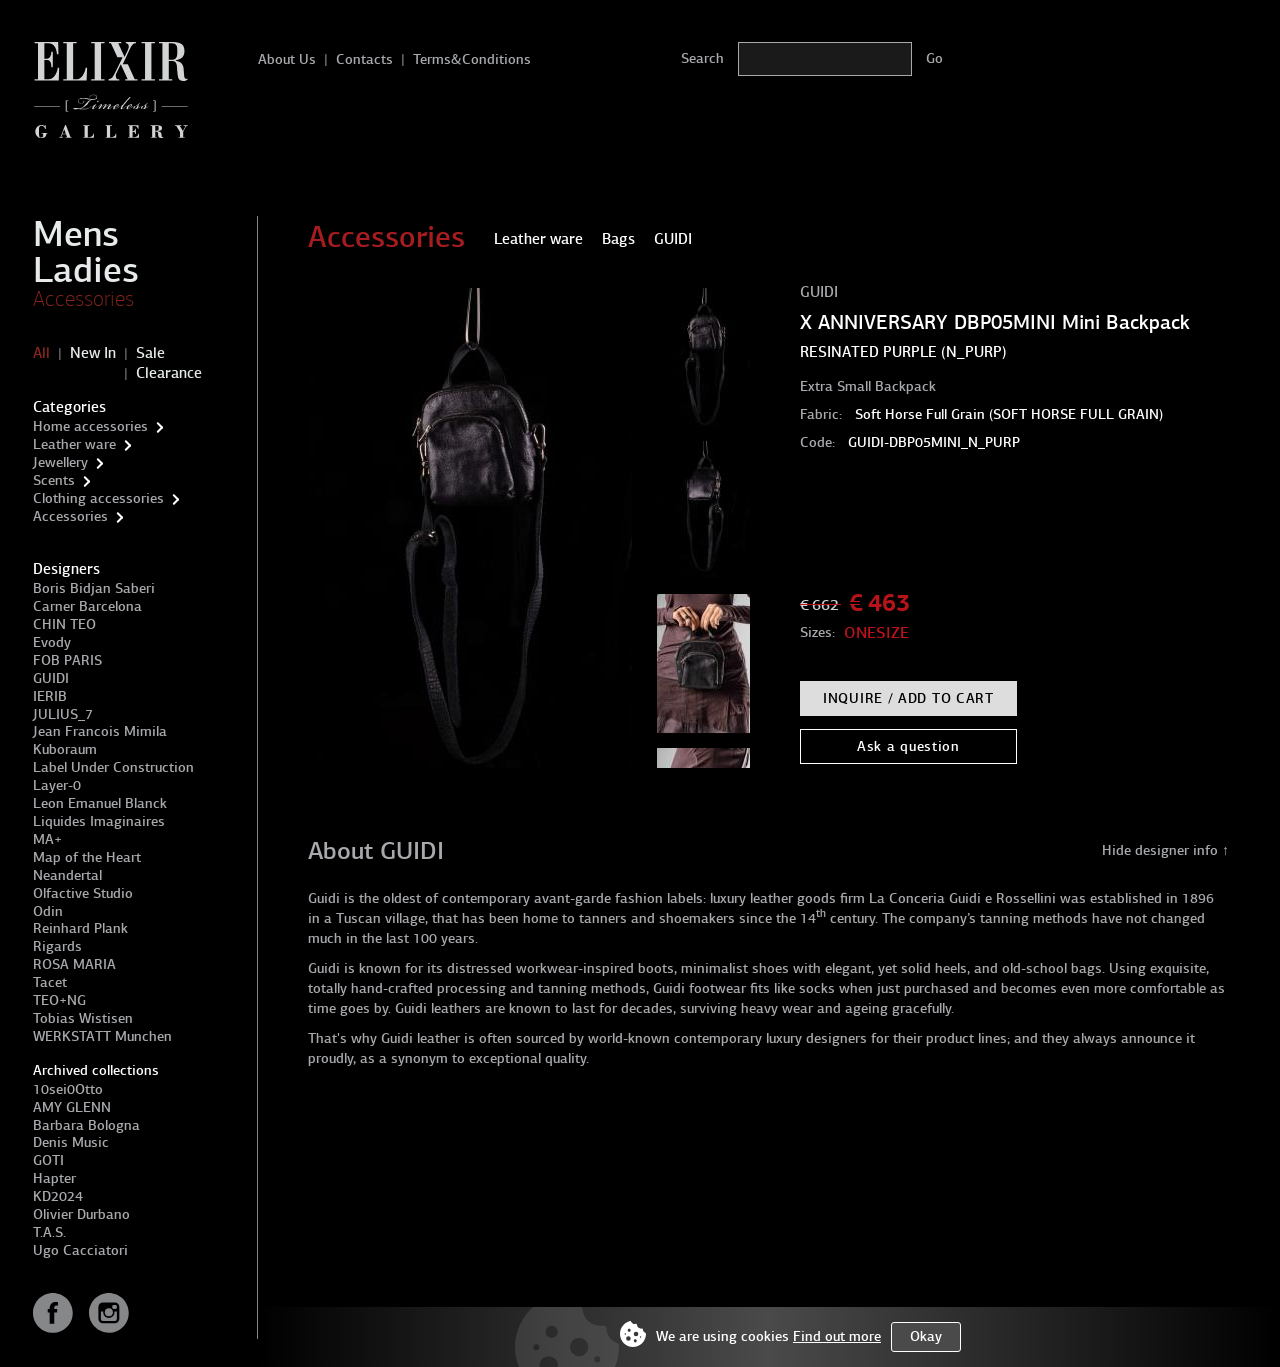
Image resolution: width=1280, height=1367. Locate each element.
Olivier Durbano (81, 1214)
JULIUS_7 (63, 714)
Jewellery (60, 462)
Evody (52, 642)
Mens (76, 234)
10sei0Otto (68, 1089)
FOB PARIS (67, 660)
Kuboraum (65, 749)
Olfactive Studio (83, 893)
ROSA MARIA (74, 964)
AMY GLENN (72, 1107)
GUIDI (51, 678)
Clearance (169, 373)
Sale (150, 353)
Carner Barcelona (87, 606)
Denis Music (71, 1142)
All (41, 353)
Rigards (57, 946)
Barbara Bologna (86, 1125)
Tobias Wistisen (83, 1018)
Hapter (54, 1178)
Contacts (364, 59)
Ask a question (908, 746)
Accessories (83, 299)
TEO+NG (59, 1000)
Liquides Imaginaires (99, 821)
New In (93, 353)
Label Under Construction (113, 767)
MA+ (47, 839)
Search (702, 58)
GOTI (48, 1160)
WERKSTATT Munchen (102, 1036)
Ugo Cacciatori (80, 1250)
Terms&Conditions (472, 59)
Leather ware (74, 444)
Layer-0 (57, 785)
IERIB (50, 696)
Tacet (50, 982)
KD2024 (58, 1196)
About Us (287, 59)
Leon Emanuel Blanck (100, 803)
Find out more (837, 1336)
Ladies (86, 270)
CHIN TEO (64, 624)
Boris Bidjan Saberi (94, 588)
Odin (48, 911)
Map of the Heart (87, 857)
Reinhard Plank (80, 928)
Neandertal (67, 875)
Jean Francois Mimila (100, 731)
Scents (54, 480)
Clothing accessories (98, 498)
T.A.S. (49, 1232)
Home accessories (90, 426)
